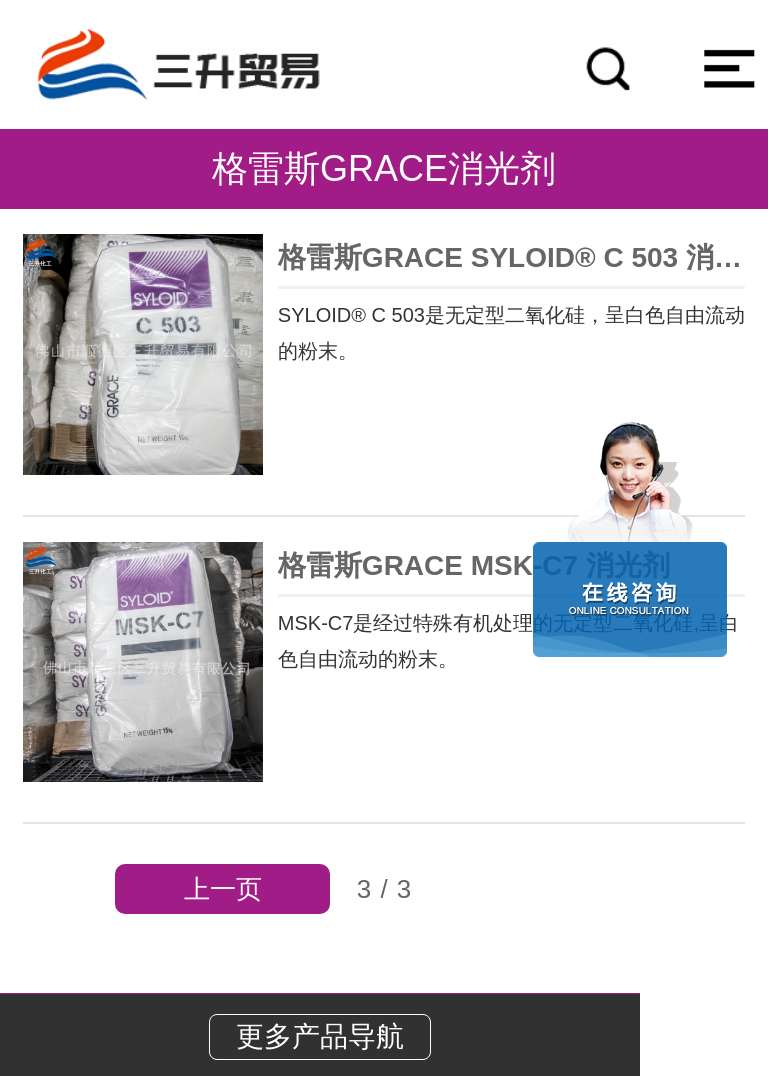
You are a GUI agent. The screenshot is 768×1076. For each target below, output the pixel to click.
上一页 (223, 889)
